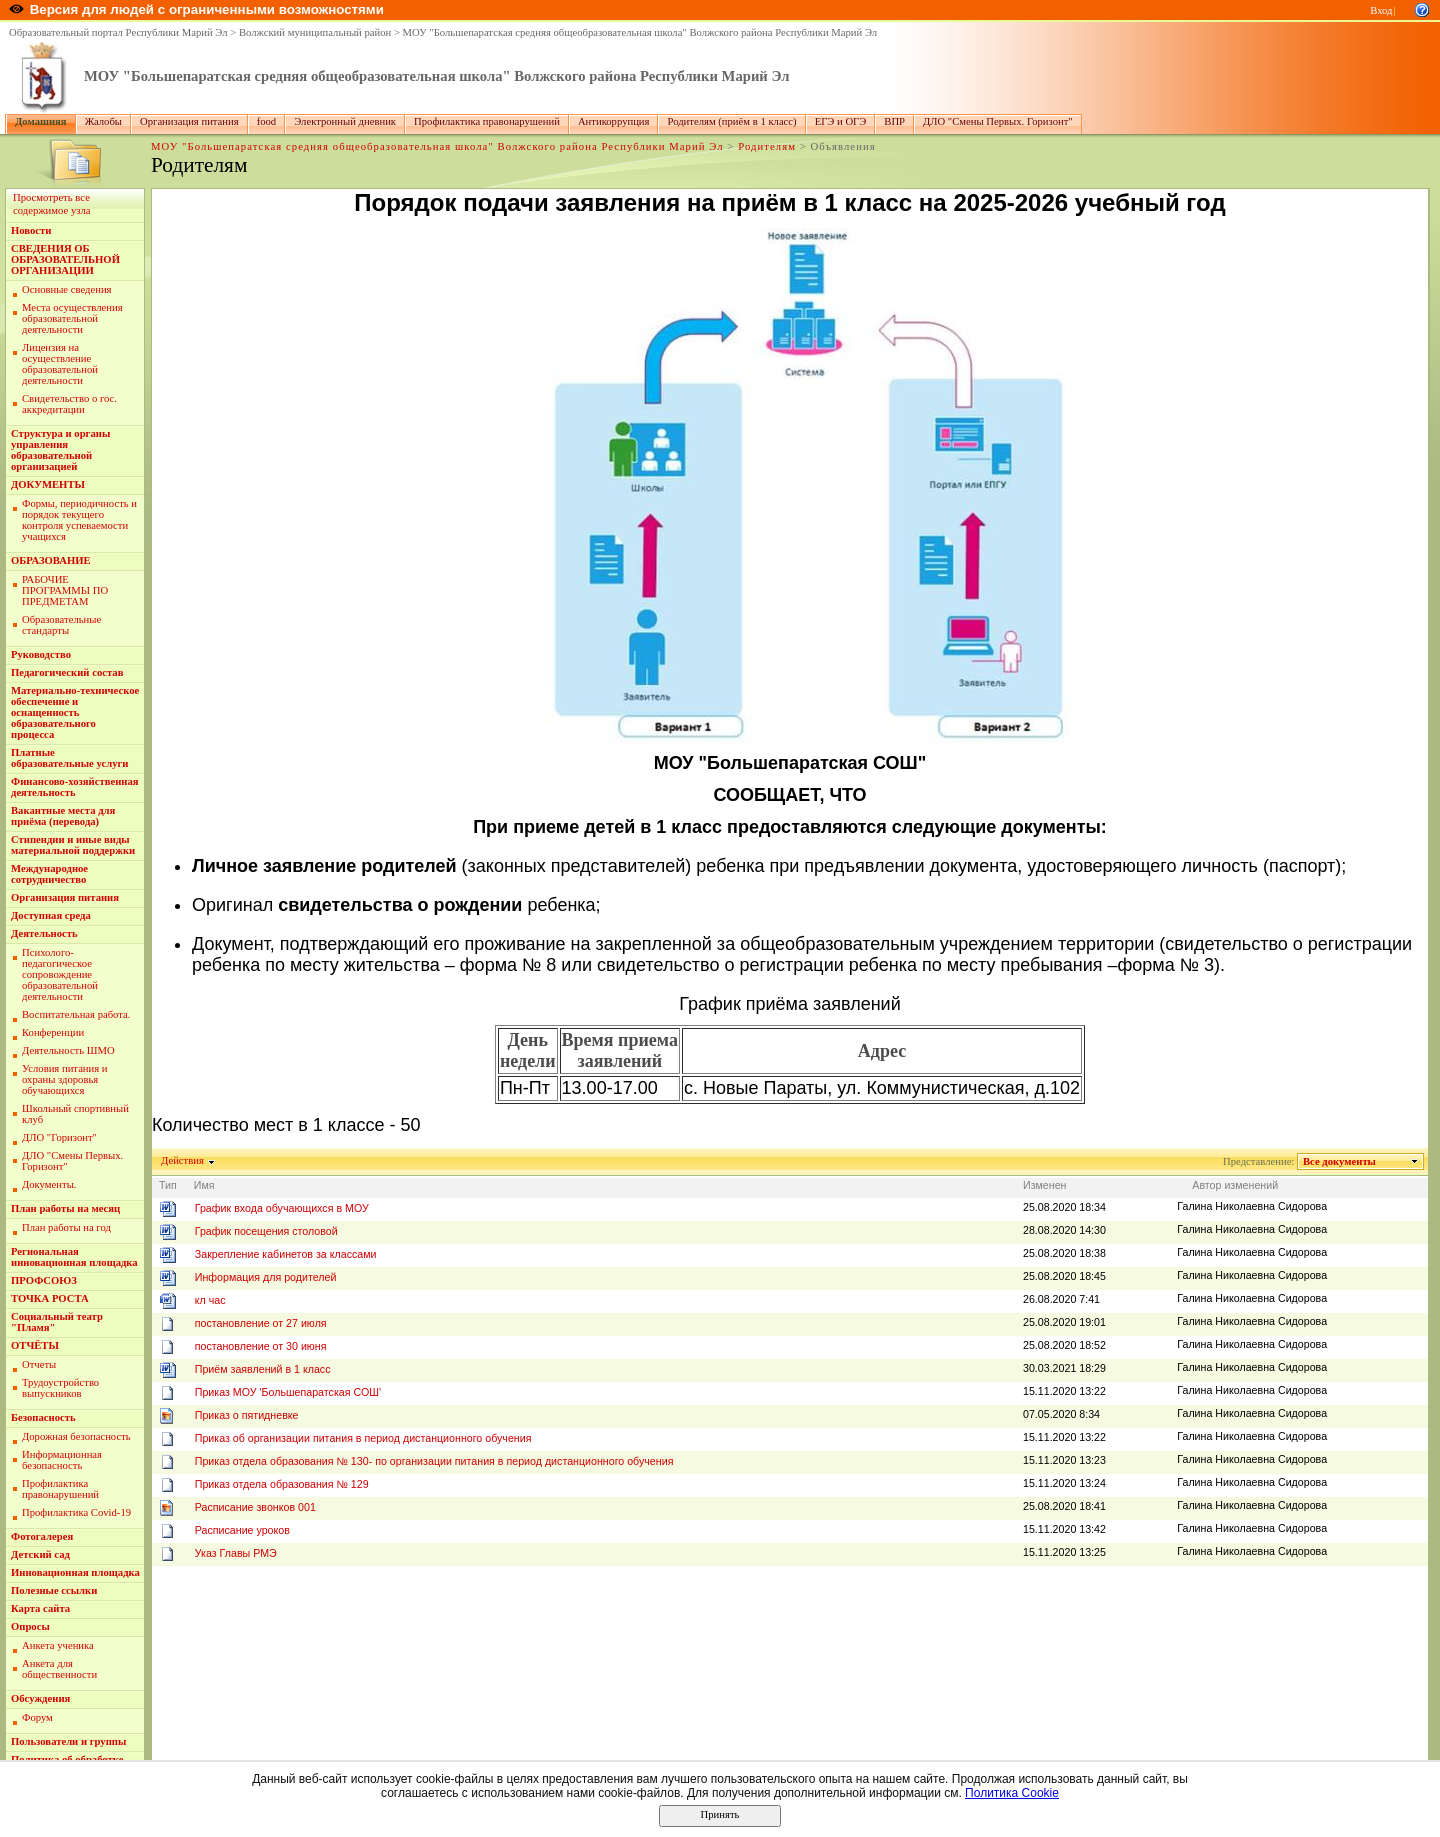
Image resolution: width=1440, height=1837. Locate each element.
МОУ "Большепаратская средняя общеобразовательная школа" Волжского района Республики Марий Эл (640, 32)
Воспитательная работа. (76, 1014)
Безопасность (43, 1417)
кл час (210, 1300)
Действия (183, 1160)
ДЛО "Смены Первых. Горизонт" (998, 121)
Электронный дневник (345, 121)
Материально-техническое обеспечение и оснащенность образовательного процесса (75, 712)
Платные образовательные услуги (69, 758)
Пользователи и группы (68, 1741)
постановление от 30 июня (261, 1346)
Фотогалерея (42, 1536)
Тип (168, 1185)
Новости (31, 230)
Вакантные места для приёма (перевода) (63, 816)
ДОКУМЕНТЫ (48, 484)
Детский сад (40, 1554)
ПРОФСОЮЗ (44, 1280)
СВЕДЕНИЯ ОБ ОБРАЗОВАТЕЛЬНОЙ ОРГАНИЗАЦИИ (65, 259)
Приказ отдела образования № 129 (282, 1484)
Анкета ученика (58, 1645)
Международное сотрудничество (49, 874)
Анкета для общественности (59, 1669)
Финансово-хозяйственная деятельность (75, 787)
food (267, 121)
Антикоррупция (614, 121)
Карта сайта (40, 1608)
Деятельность (44, 933)
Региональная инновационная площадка (74, 1257)
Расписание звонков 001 (255, 1507)
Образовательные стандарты (61, 625)
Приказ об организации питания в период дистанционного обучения (363, 1438)
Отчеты (39, 1364)
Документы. (49, 1184)
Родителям (767, 146)
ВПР (894, 121)
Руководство (41, 654)
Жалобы (103, 121)
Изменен (1045, 1185)
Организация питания (189, 121)
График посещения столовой (266, 1231)
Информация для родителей (266, 1277)
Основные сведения (67, 289)
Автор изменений (1235, 1185)
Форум (37, 1717)
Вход (1381, 10)
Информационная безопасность (62, 1460)
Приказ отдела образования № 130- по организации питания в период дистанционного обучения (434, 1461)
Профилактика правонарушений (487, 121)
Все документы (1340, 1161)
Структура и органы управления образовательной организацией (60, 450)
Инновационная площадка (75, 1572)
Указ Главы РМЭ (236, 1553)
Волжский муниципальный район (315, 32)
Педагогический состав (67, 672)
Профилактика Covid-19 (76, 1512)
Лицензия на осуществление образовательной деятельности (60, 364)
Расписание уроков (242, 1530)
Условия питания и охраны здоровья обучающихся (65, 1079)
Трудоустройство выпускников (60, 1388)
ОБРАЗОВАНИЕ (51, 560)
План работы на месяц (65, 1208)
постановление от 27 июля (261, 1323)
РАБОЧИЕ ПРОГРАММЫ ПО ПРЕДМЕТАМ (65, 590)
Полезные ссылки (54, 1590)
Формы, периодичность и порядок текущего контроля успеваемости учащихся (79, 520)
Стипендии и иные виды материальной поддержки (73, 845)
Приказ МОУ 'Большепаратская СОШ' (288, 1392)
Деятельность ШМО (68, 1050)
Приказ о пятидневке (247, 1415)
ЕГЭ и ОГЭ (841, 121)
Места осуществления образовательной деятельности (72, 318)
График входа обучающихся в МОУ (282, 1208)
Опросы (30, 1626)
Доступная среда (51, 915)
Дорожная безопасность (76, 1436)
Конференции (53, 1032)
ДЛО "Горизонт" (59, 1137)
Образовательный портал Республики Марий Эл (118, 32)
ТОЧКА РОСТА (50, 1298)
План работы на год (66, 1227)
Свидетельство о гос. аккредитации (69, 404)
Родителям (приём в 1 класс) (731, 121)
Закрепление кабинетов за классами (286, 1254)
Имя (204, 1185)
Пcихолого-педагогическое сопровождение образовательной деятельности (60, 974)
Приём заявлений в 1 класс (263, 1369)
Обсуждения (40, 1698)
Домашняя (41, 121)
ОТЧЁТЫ (35, 1345)
